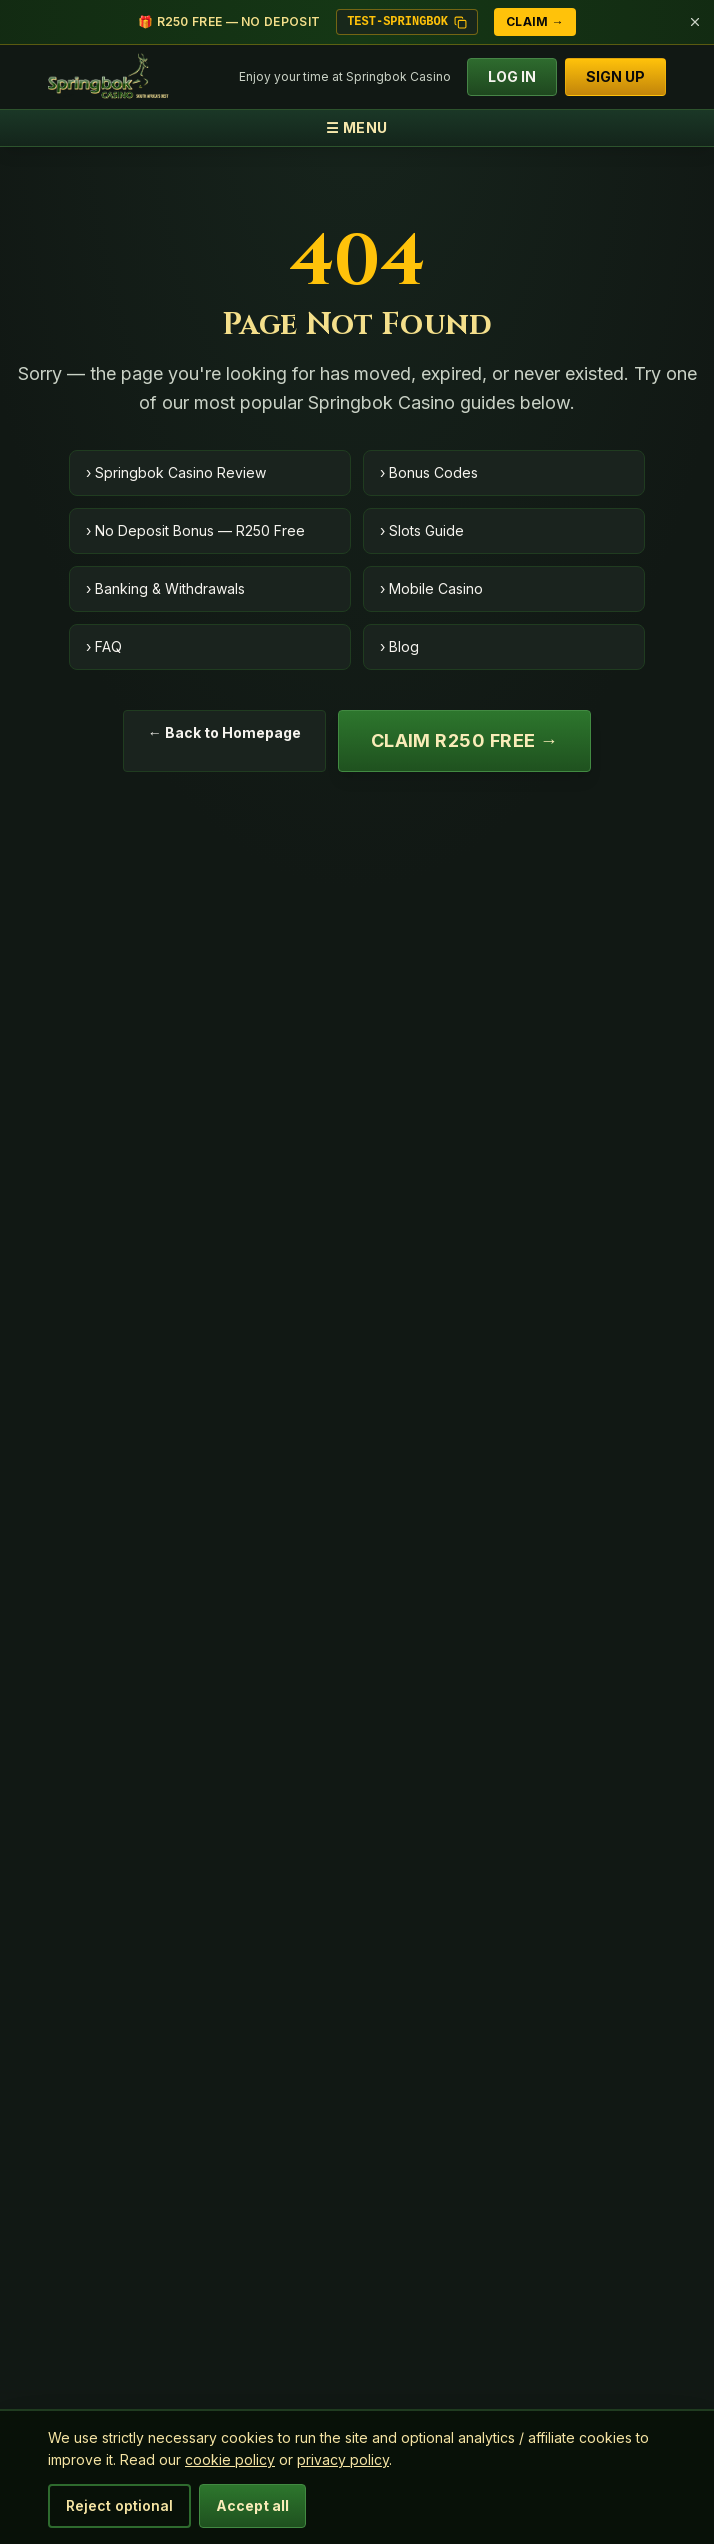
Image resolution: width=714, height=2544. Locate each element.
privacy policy (343, 2459)
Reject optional (119, 2505)
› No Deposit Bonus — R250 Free (195, 530)
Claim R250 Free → (465, 740)
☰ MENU (356, 127)
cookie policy (230, 2459)
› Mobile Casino (431, 588)
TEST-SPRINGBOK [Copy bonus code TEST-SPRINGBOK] (407, 22)
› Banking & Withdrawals (165, 588)
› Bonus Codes (429, 472)
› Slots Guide (422, 530)
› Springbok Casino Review (176, 472)
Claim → (535, 21)
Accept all (252, 2505)
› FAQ (104, 646)
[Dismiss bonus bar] (695, 22)
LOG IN (512, 76)
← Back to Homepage (224, 732)
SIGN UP (615, 76)
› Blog (399, 646)
